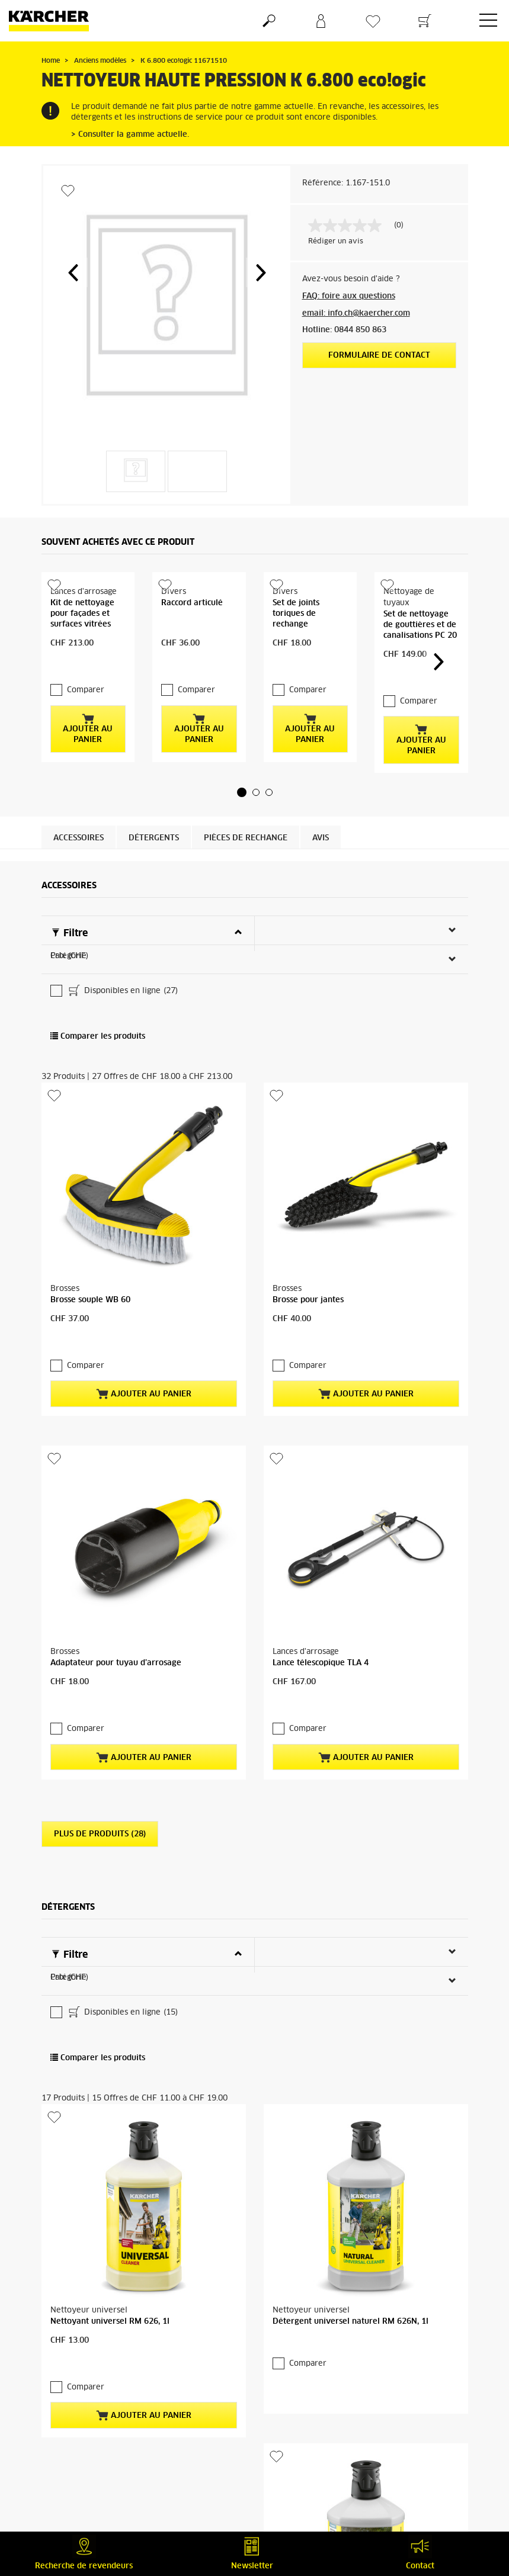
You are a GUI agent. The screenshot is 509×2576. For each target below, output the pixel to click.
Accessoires (78, 814)
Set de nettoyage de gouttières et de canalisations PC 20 (420, 625)
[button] (73, 272)
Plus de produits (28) (100, 1763)
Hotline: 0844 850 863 (344, 330)
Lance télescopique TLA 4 (321, 1616)
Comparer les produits (97, 1013)
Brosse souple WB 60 (90, 1276)
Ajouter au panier (88, 705)
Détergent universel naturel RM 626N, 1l (350, 2250)
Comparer (85, 666)
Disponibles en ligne (122, 968)
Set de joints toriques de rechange (296, 613)
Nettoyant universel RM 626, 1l (109, 2250)
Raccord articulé (192, 603)
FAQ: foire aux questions (348, 296)
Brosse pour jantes (308, 1276)
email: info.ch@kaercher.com (356, 313)
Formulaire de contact (379, 355)
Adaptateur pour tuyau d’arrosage (115, 1616)
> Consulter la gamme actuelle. (130, 135)
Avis (320, 814)
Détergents (154, 814)
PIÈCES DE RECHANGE (245, 814)
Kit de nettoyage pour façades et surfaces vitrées (82, 613)
